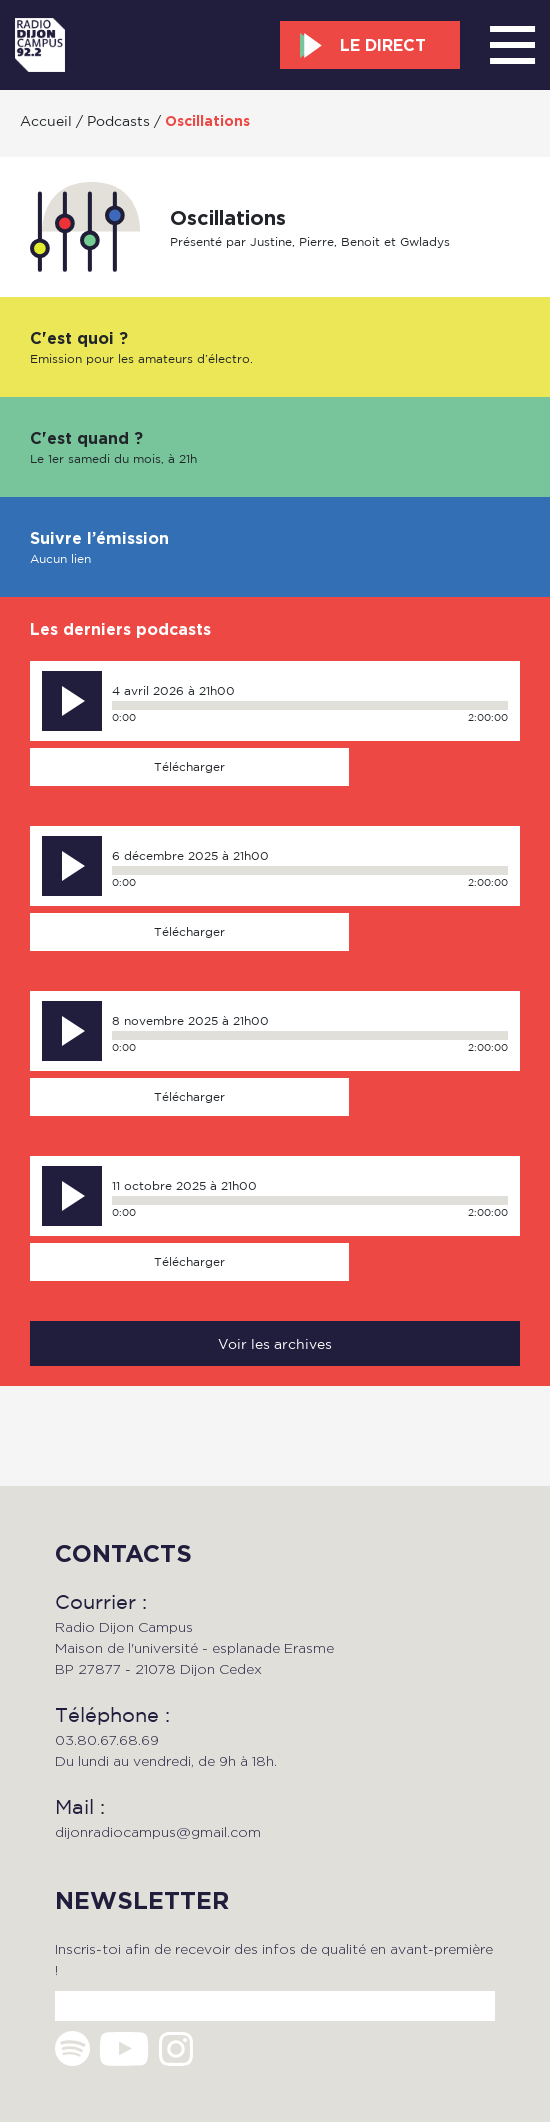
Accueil (46, 120)
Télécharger (189, 766)
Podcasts (118, 120)
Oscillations (207, 121)
